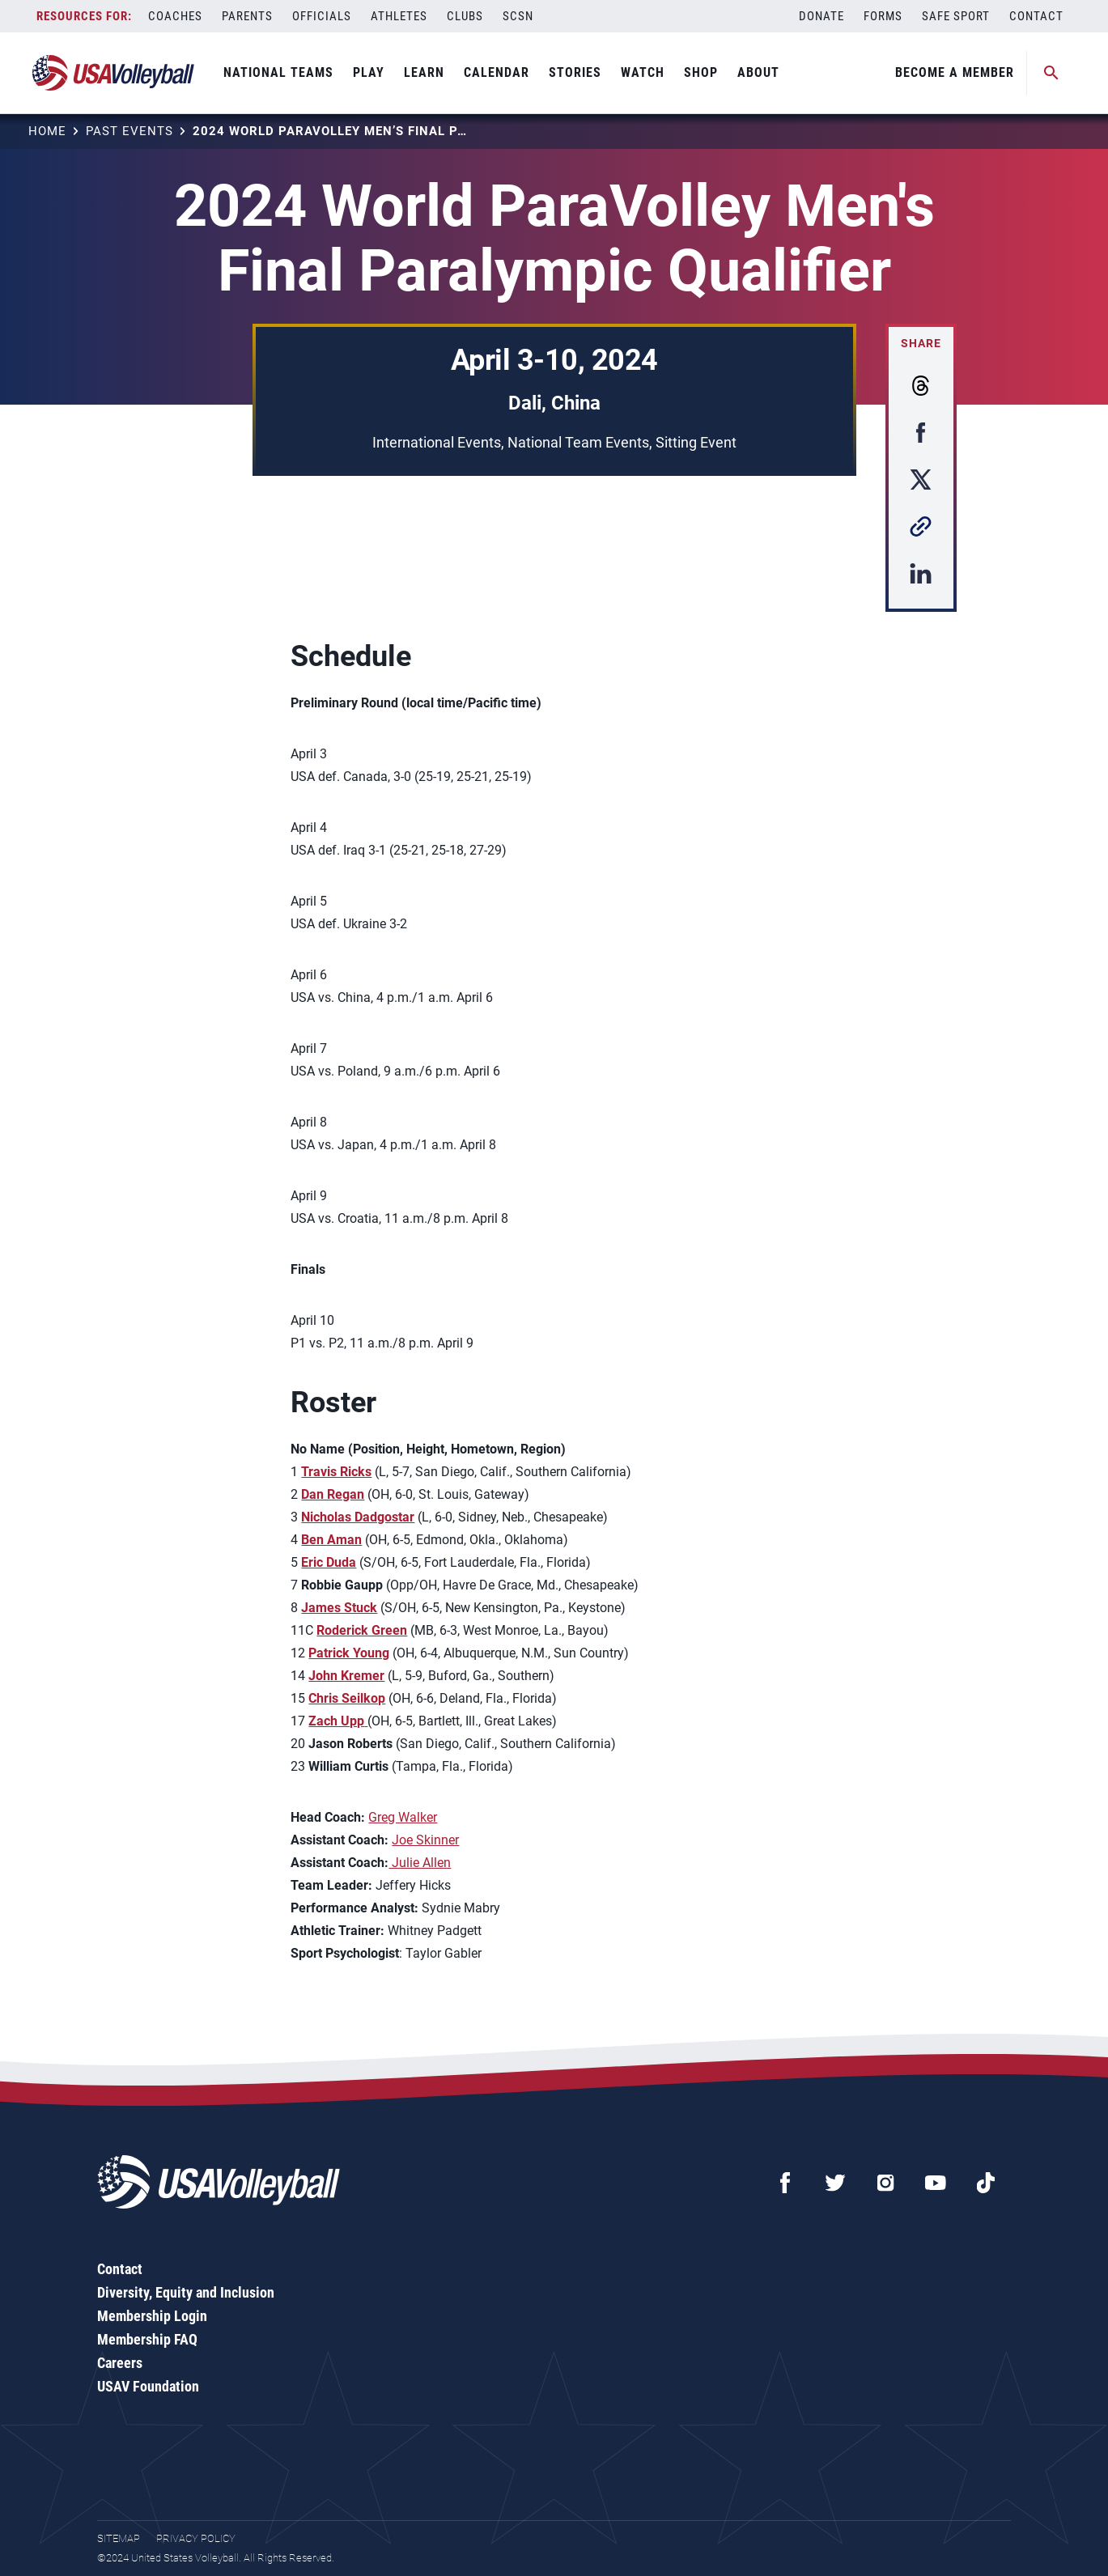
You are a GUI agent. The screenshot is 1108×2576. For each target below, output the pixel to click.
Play (368, 72)
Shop (701, 72)
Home (47, 131)
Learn (424, 72)
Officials (321, 16)
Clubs (465, 16)
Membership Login (152, 2315)
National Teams (278, 72)
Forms (883, 16)
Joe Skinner (425, 1840)
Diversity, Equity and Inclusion (185, 2292)
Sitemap (118, 2538)
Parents (247, 16)
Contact (1036, 16)
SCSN (518, 16)
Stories (575, 72)
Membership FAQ (147, 2339)
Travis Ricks (336, 1471)
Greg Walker (402, 1817)
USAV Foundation (148, 2386)
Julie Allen (419, 1862)
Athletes (399, 16)
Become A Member (954, 72)
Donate (821, 16)
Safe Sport (956, 16)
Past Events (129, 131)
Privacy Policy (196, 2538)
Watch (642, 72)
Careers (119, 2362)
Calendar (496, 72)
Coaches (175, 16)
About (758, 72)
